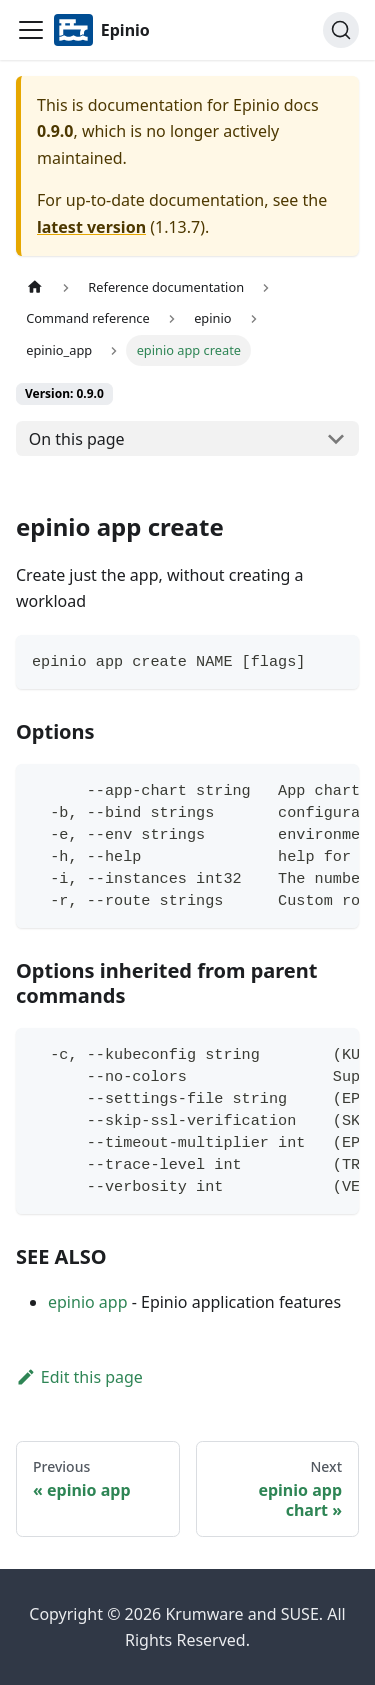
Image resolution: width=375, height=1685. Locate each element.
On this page (77, 439)
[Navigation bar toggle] (31, 30)
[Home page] (35, 287)
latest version (91, 227)
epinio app (88, 1302)
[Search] (341, 30)
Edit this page (79, 1377)
